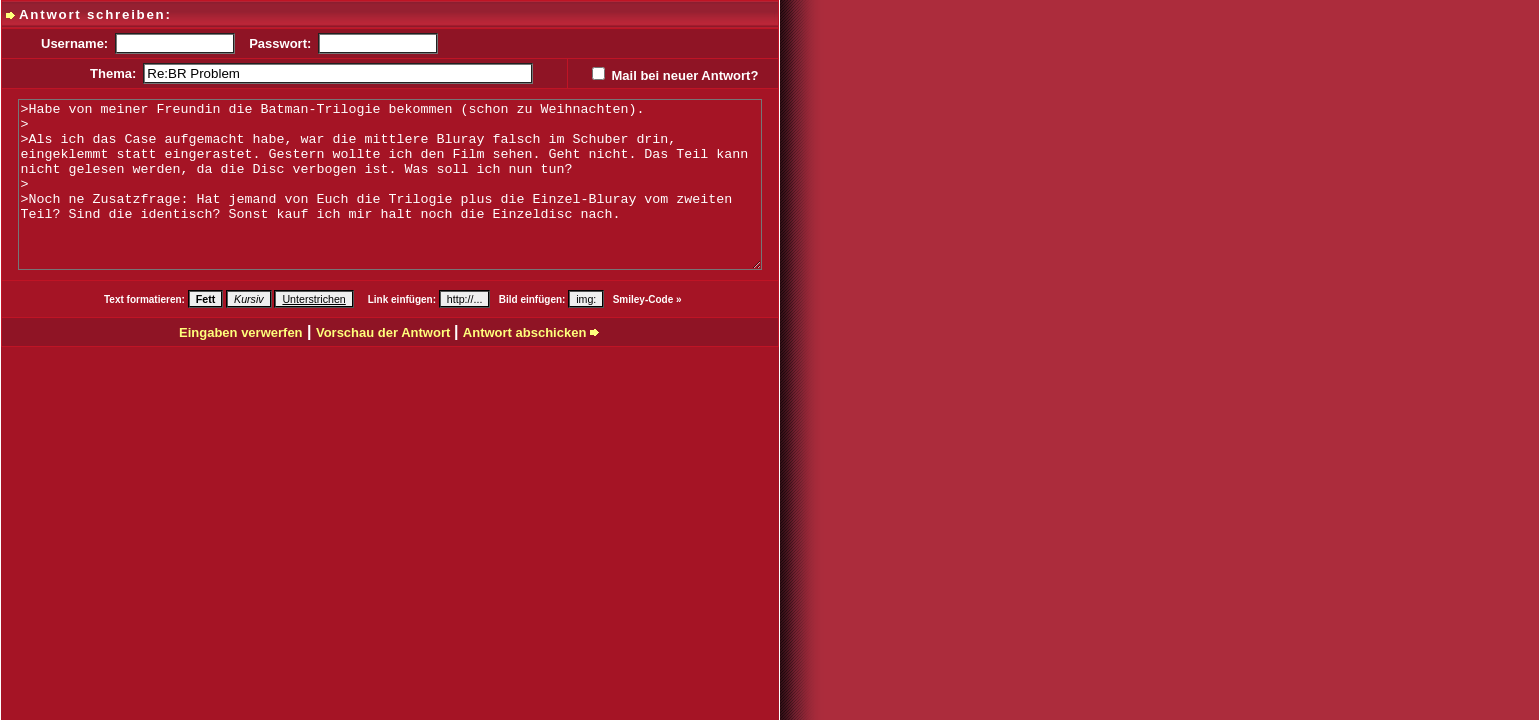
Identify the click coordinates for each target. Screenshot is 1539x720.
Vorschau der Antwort (385, 332)
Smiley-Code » (647, 299)
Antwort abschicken (532, 332)
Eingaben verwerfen (241, 332)
